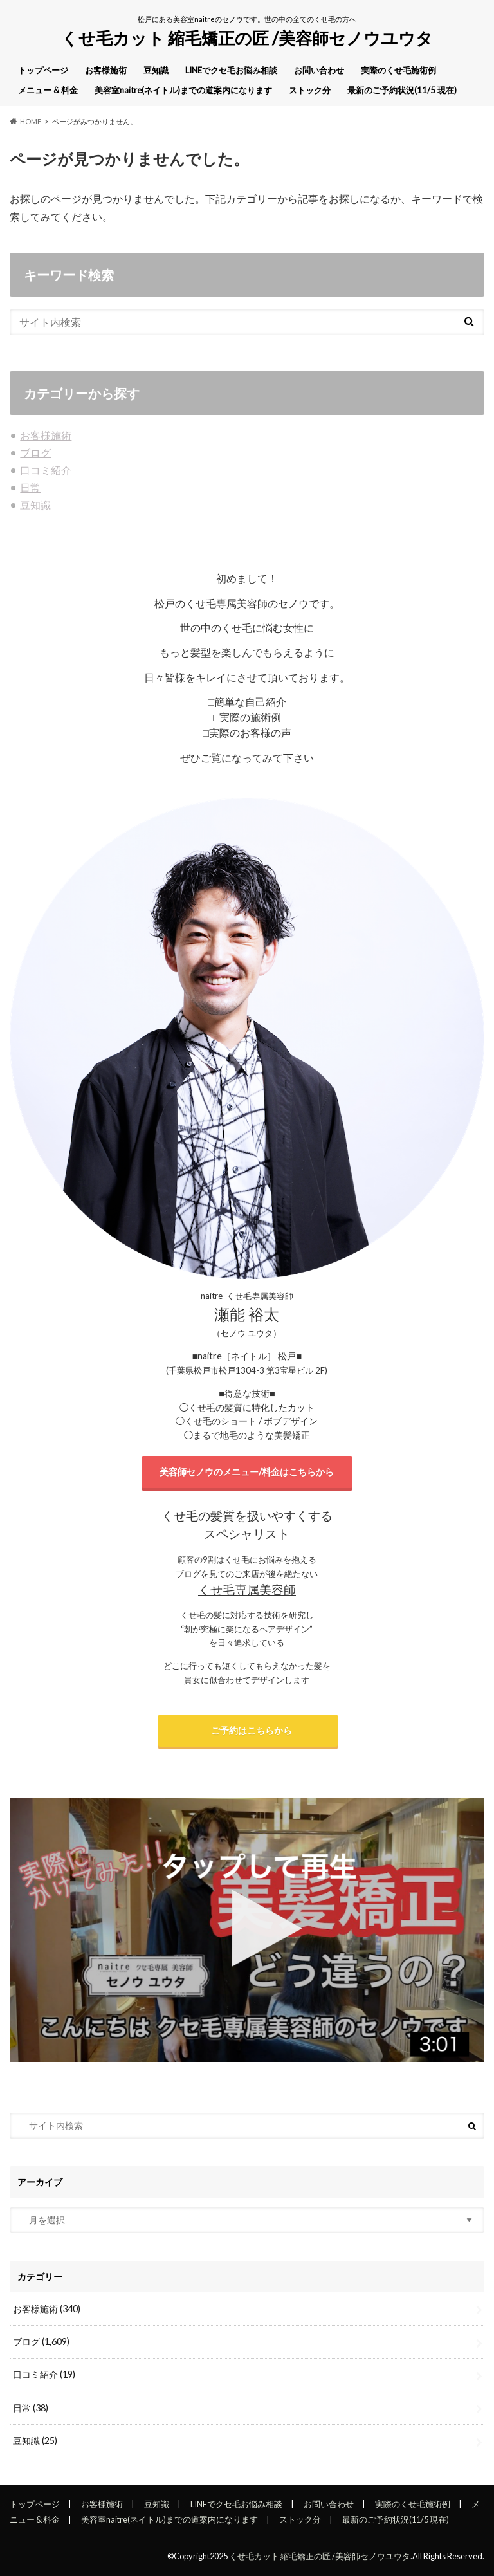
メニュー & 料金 (48, 90)
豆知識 (156, 70)
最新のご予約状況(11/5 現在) (402, 90)
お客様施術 (106, 70)
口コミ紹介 (45, 470)
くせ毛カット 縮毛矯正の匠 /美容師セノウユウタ (247, 38)
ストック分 (310, 90)
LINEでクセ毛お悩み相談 (231, 70)
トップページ (43, 70)
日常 (30, 487)
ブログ (35, 452)
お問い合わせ (319, 70)
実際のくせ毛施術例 (398, 70)
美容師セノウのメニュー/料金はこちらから (247, 1471)
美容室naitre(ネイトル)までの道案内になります (183, 90)
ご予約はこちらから (247, 1730)
